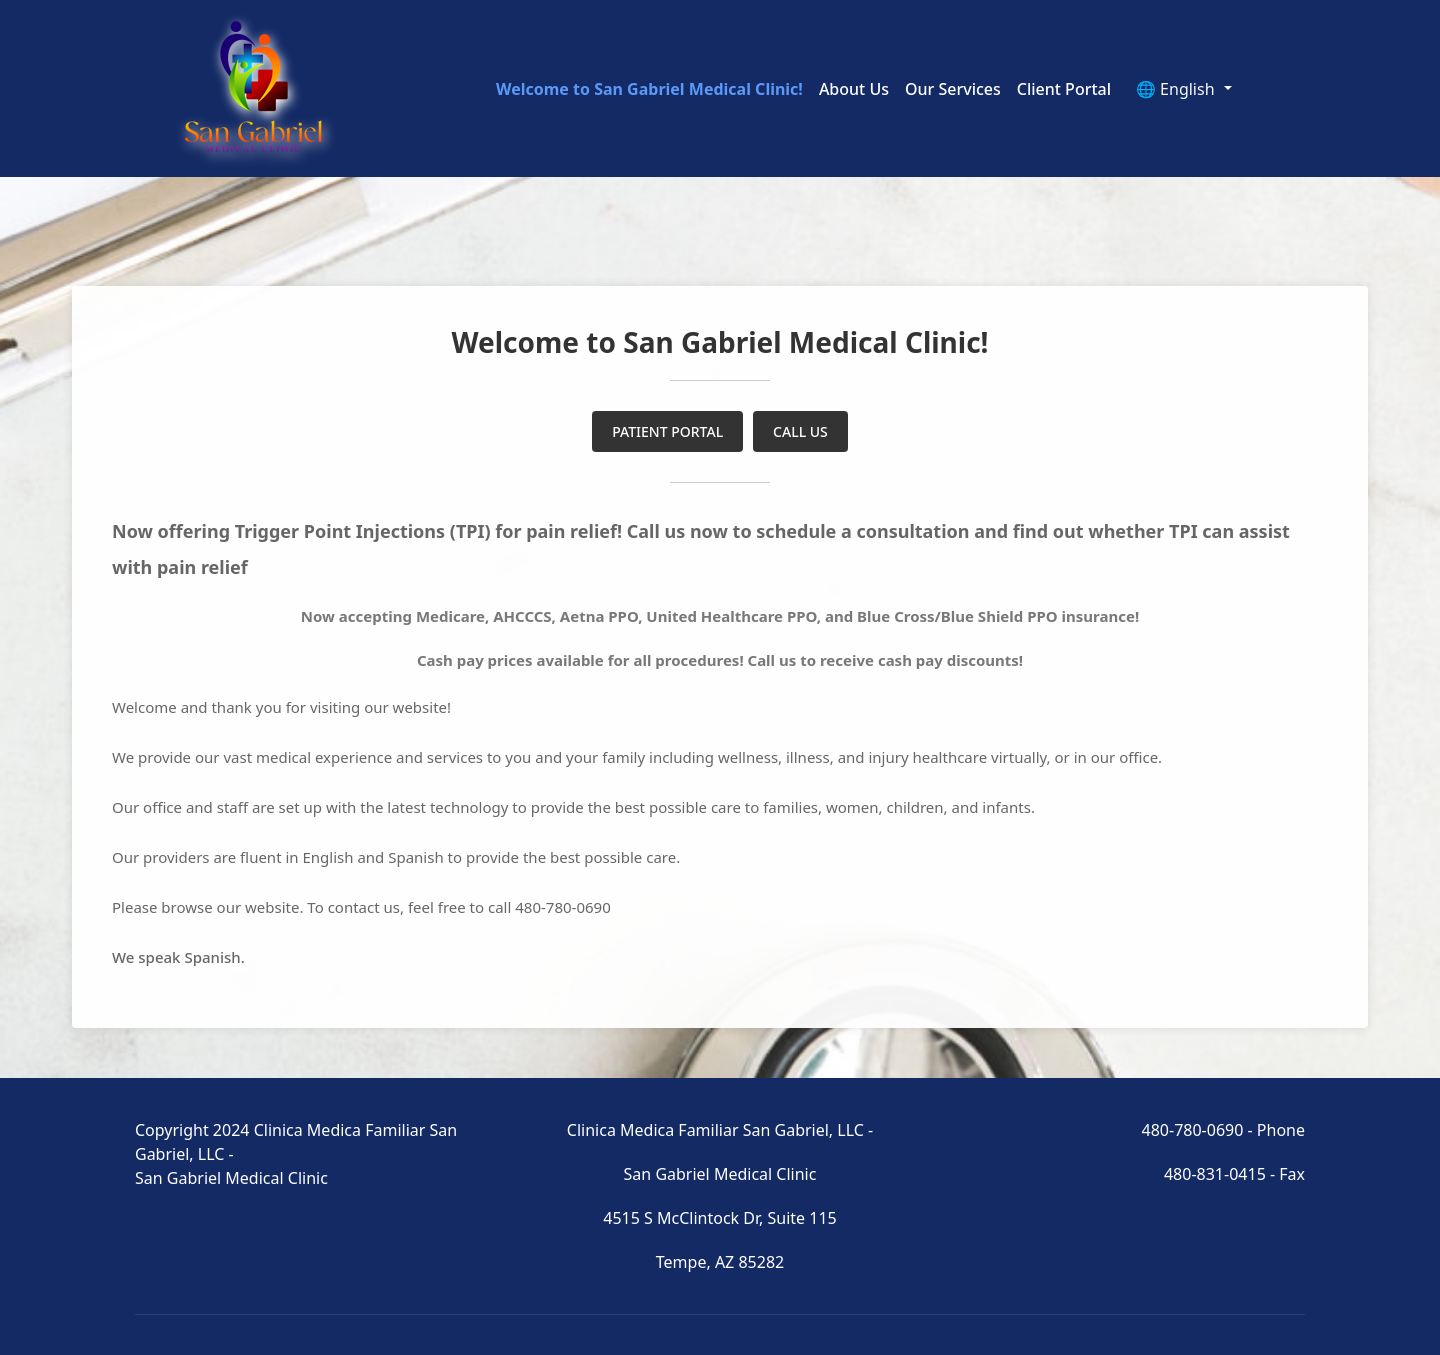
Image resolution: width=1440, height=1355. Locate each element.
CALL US (800, 431)
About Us (854, 89)
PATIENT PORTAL (667, 431)
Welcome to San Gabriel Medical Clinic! (649, 89)
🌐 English (1177, 89)
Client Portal (1064, 89)
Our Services (953, 89)
